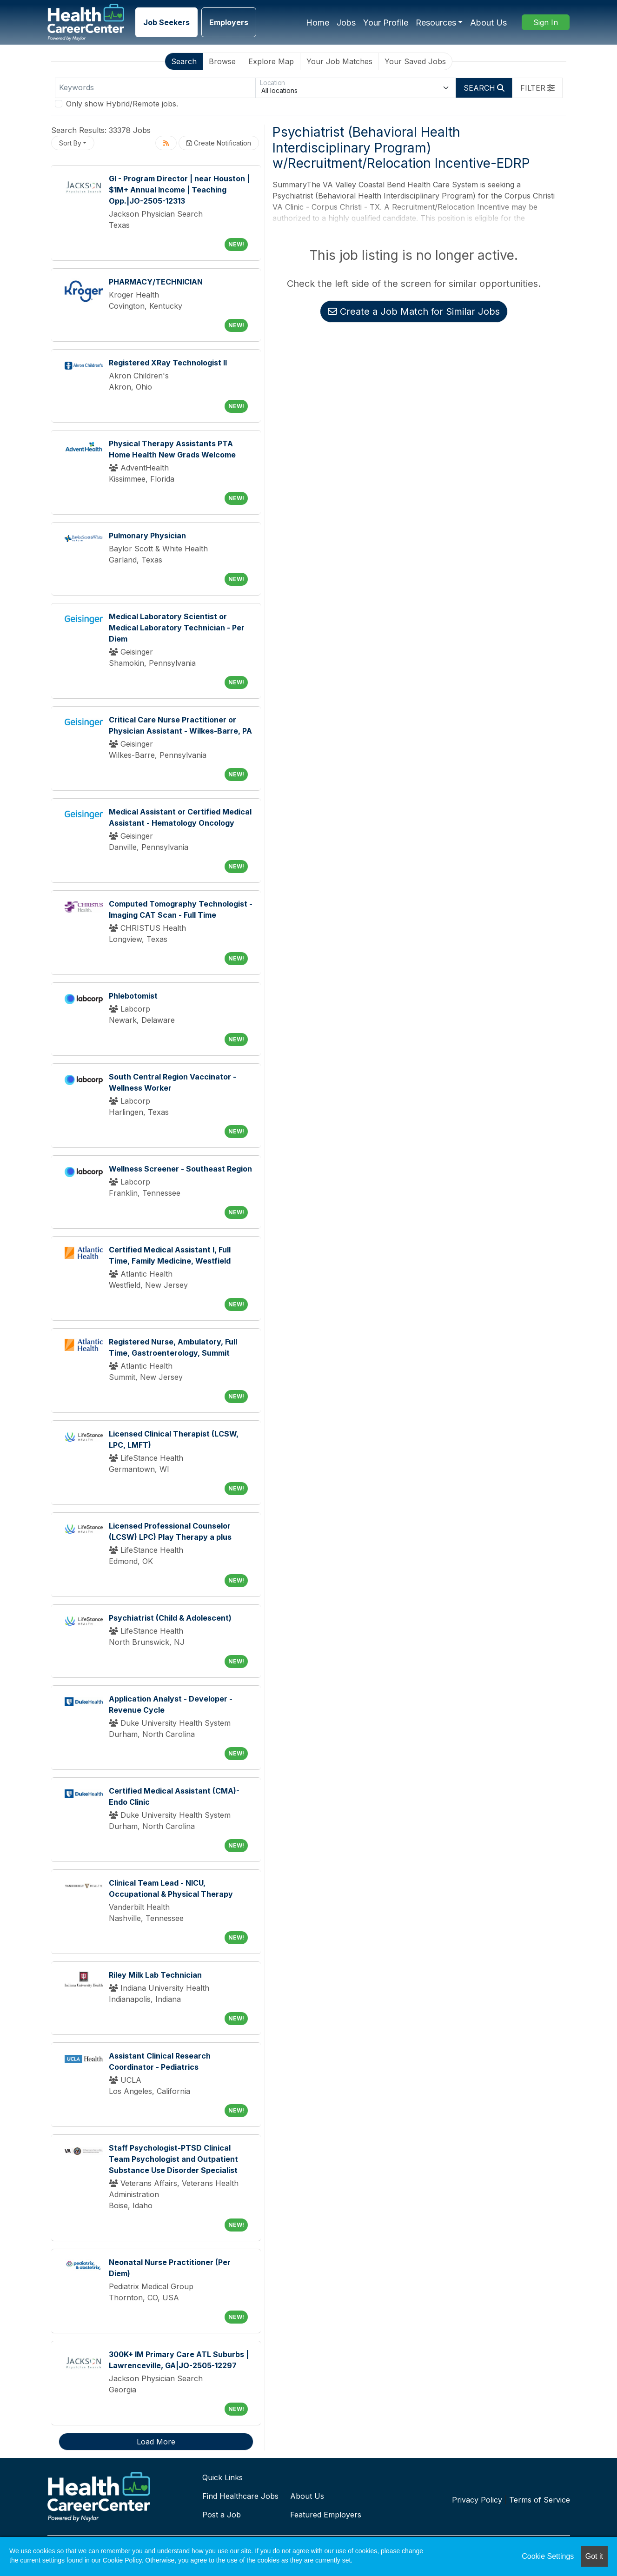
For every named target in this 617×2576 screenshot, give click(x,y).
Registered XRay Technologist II (168, 362)
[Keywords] (155, 88)
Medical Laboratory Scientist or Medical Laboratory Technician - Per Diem (177, 627)
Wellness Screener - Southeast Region (180, 1168)
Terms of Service (539, 2499)
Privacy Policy (477, 2499)
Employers (228, 22)
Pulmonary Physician (147, 535)
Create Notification (218, 143)
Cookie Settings (548, 2556)
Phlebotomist (133, 995)
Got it (594, 2556)
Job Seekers (166, 22)
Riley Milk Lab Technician (155, 1975)
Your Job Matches (339, 61)
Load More (156, 2441)
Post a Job (221, 2514)
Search (184, 61)
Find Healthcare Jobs (240, 2496)
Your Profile (385, 22)
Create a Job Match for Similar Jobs (414, 311)
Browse (222, 61)
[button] (537, 88)
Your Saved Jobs (415, 61)
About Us (488, 22)
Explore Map (271, 61)
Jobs (346, 22)
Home (317, 22)
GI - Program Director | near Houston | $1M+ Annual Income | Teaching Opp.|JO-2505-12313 (179, 189)
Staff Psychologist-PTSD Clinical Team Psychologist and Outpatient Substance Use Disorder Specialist (173, 2159)
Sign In (545, 22)
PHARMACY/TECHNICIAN (156, 281)
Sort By (70, 143)
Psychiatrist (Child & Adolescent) (170, 1617)
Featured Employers (325, 2514)
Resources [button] (436, 22)
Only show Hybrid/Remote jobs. (122, 103)
